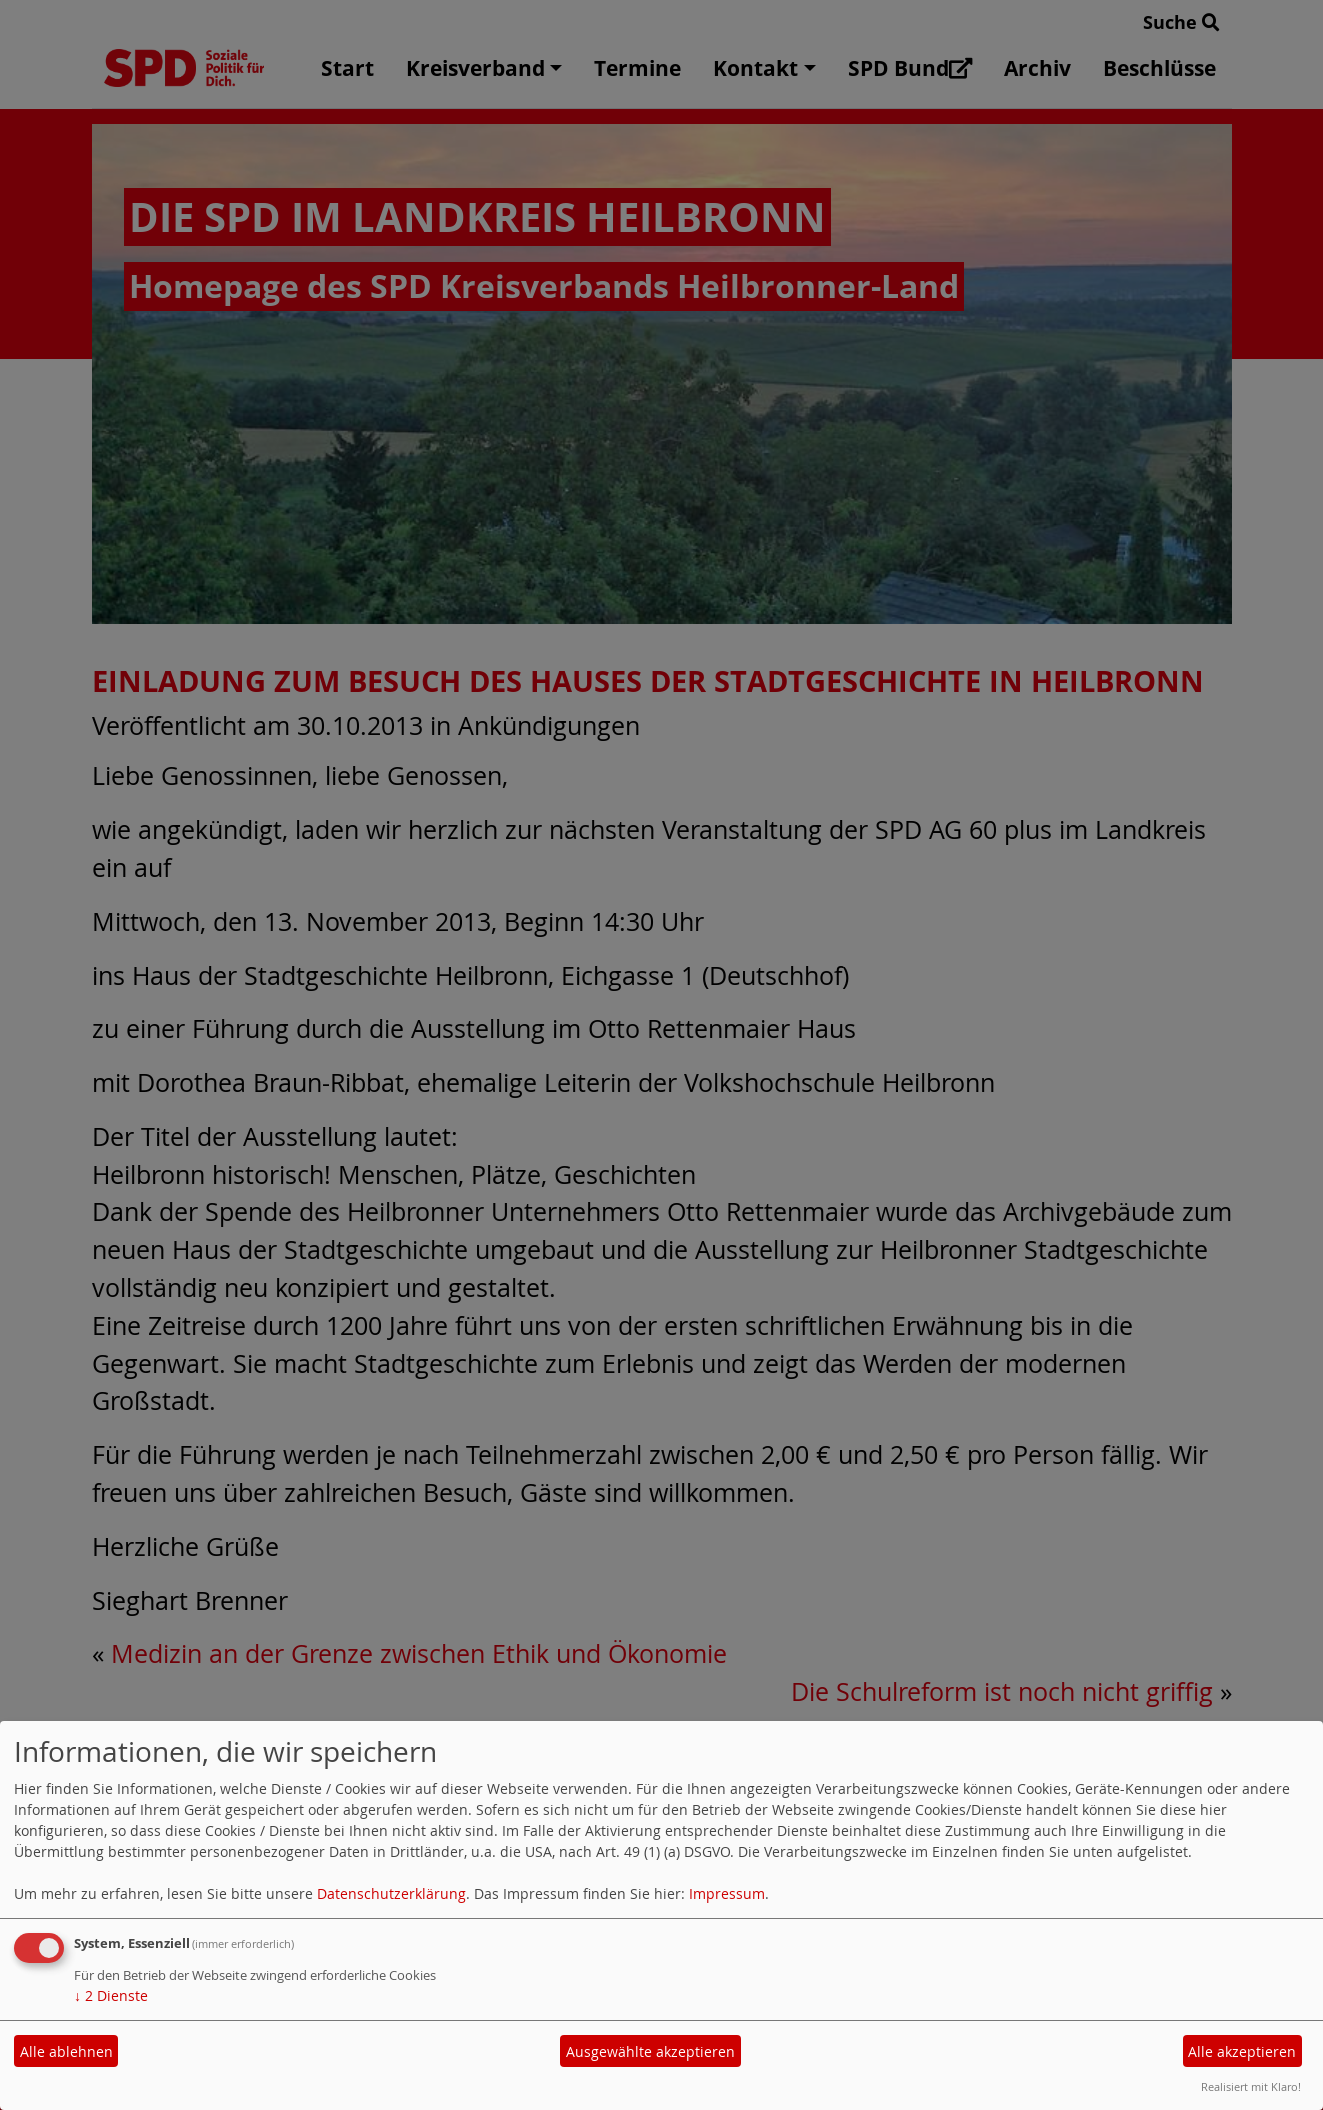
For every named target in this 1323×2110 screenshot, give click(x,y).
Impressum (727, 1893)
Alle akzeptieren (1242, 2051)
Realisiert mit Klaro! (1251, 2086)
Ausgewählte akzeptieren (650, 2051)
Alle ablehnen (66, 2051)
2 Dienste (111, 1995)
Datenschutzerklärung (391, 1893)
